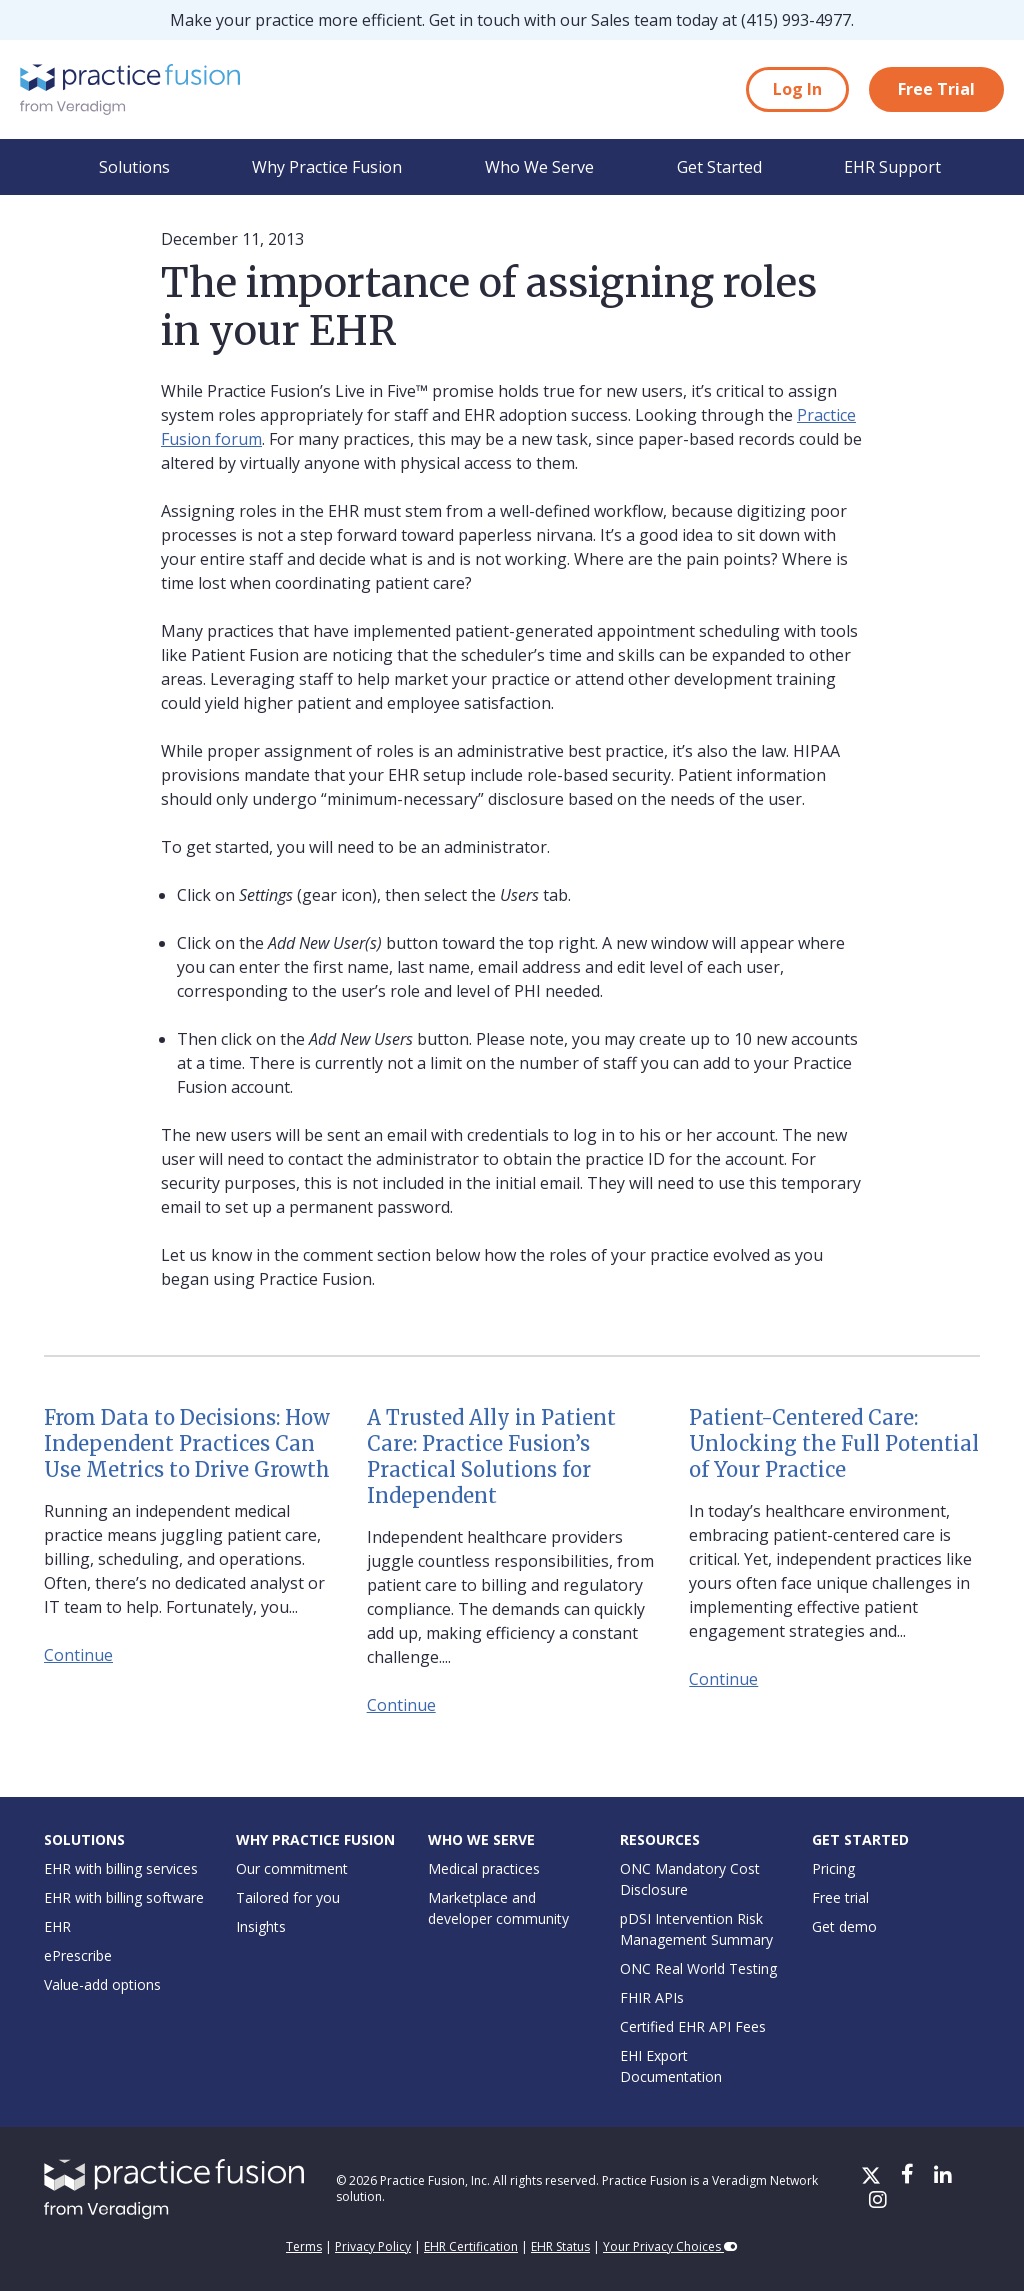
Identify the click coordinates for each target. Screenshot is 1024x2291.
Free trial (840, 1897)
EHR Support (892, 167)
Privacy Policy (373, 2246)
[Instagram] (878, 2201)
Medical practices (484, 1868)
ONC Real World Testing (698, 1968)
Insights (261, 1926)
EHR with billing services (121, 1868)
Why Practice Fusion (327, 167)
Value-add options (102, 1984)
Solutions (134, 167)
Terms (304, 2246)
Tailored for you (288, 1897)
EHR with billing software (124, 1897)
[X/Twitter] (873, 2177)
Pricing (833, 1868)
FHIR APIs (652, 1997)
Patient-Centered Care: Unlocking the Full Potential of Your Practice (834, 1443)
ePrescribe (78, 1955)
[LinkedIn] (943, 2177)
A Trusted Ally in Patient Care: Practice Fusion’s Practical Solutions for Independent (491, 1456)
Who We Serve (539, 167)
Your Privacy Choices (670, 2246)
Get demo (844, 1926)
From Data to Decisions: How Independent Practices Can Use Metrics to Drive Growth (187, 1443)
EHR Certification (471, 2246)
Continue (78, 1655)
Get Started (719, 167)
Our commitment (292, 1868)
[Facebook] (909, 2177)
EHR (57, 1926)
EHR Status (560, 2246)
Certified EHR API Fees (693, 2026)
